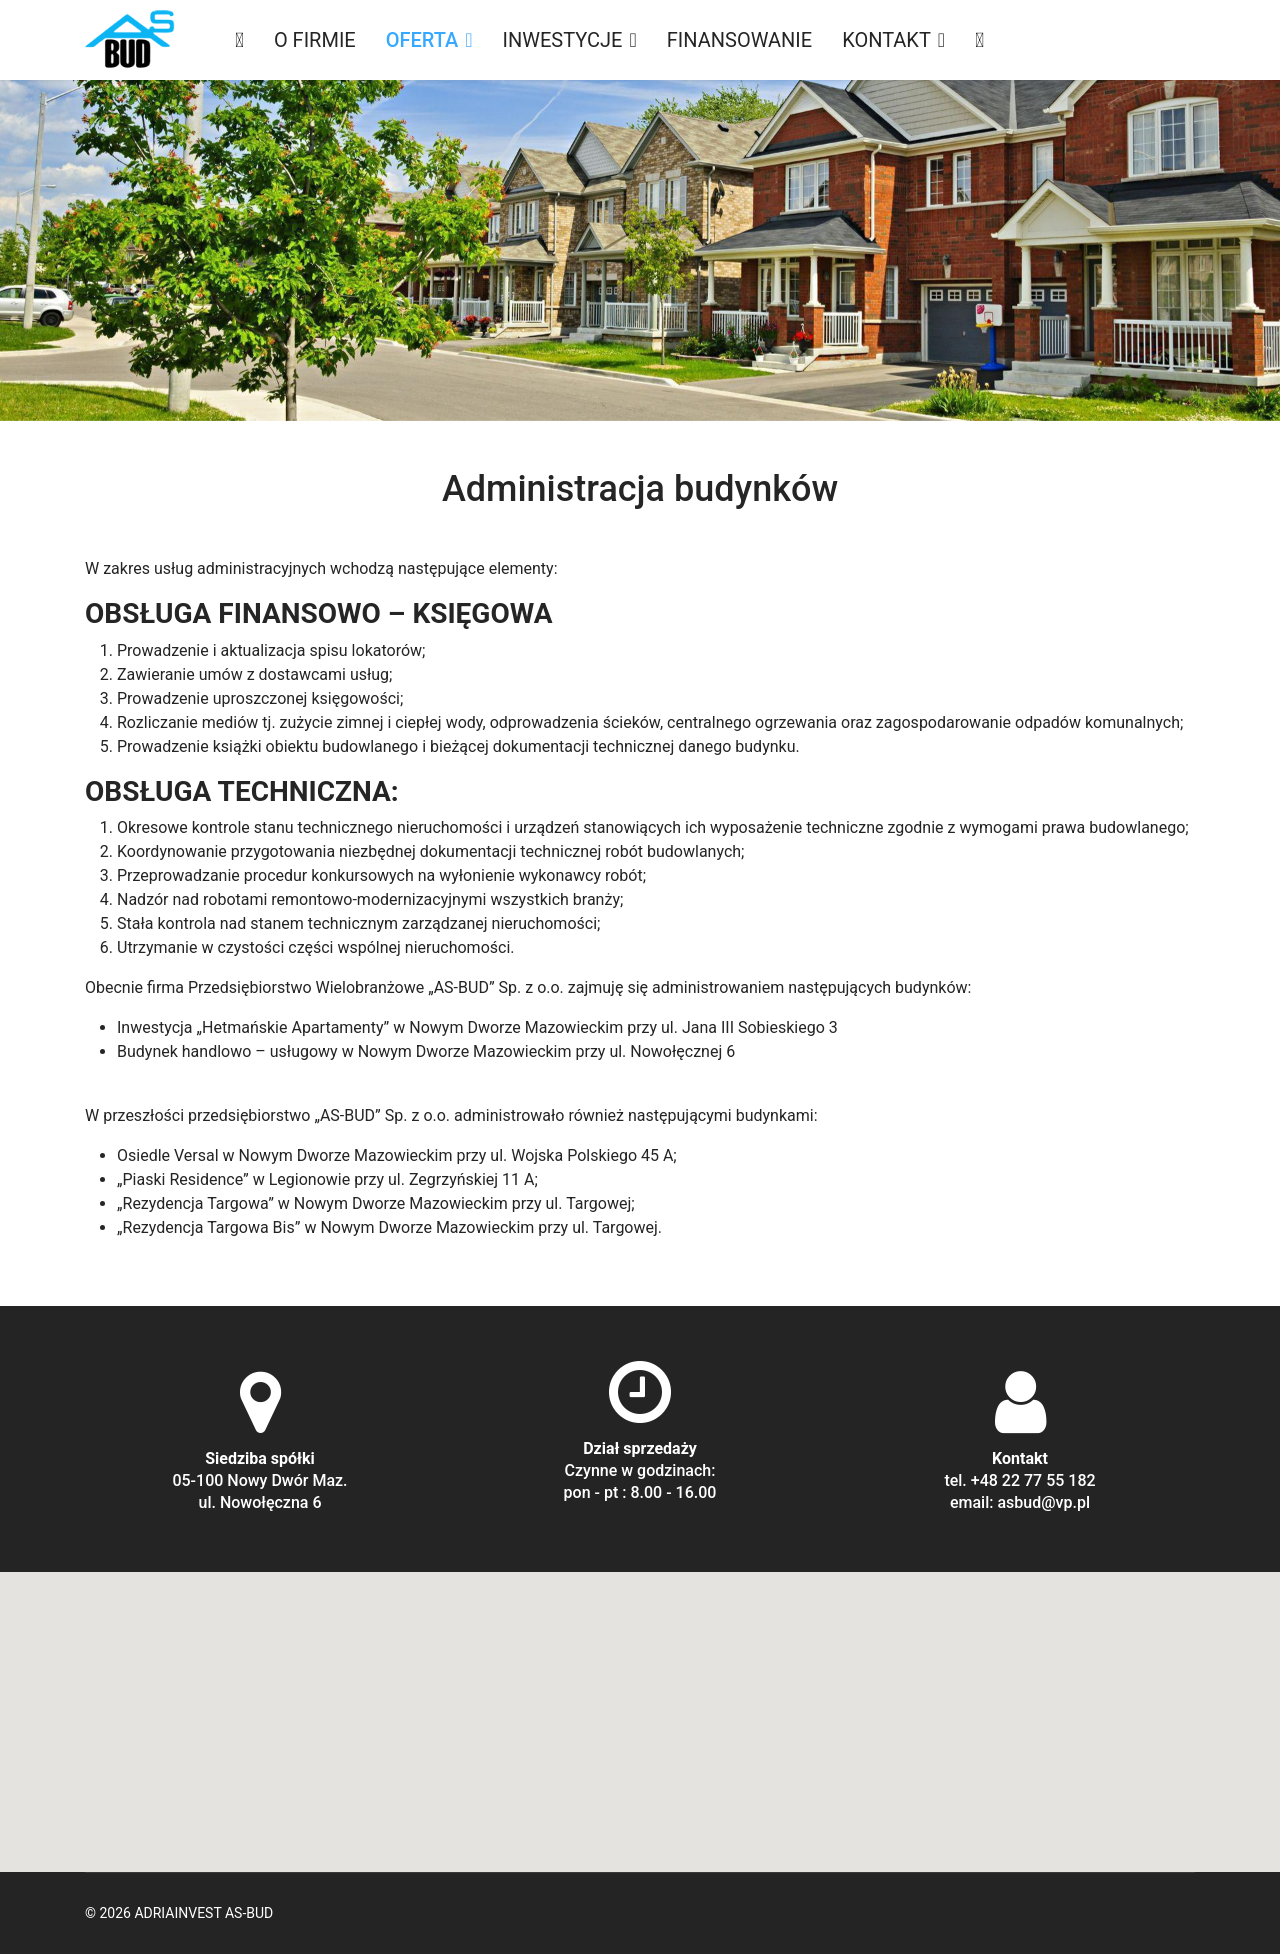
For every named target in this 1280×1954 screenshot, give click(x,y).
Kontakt (886, 40)
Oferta (422, 40)
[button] (640, 1703)
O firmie (315, 40)
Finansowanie (739, 40)
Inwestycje (563, 40)
